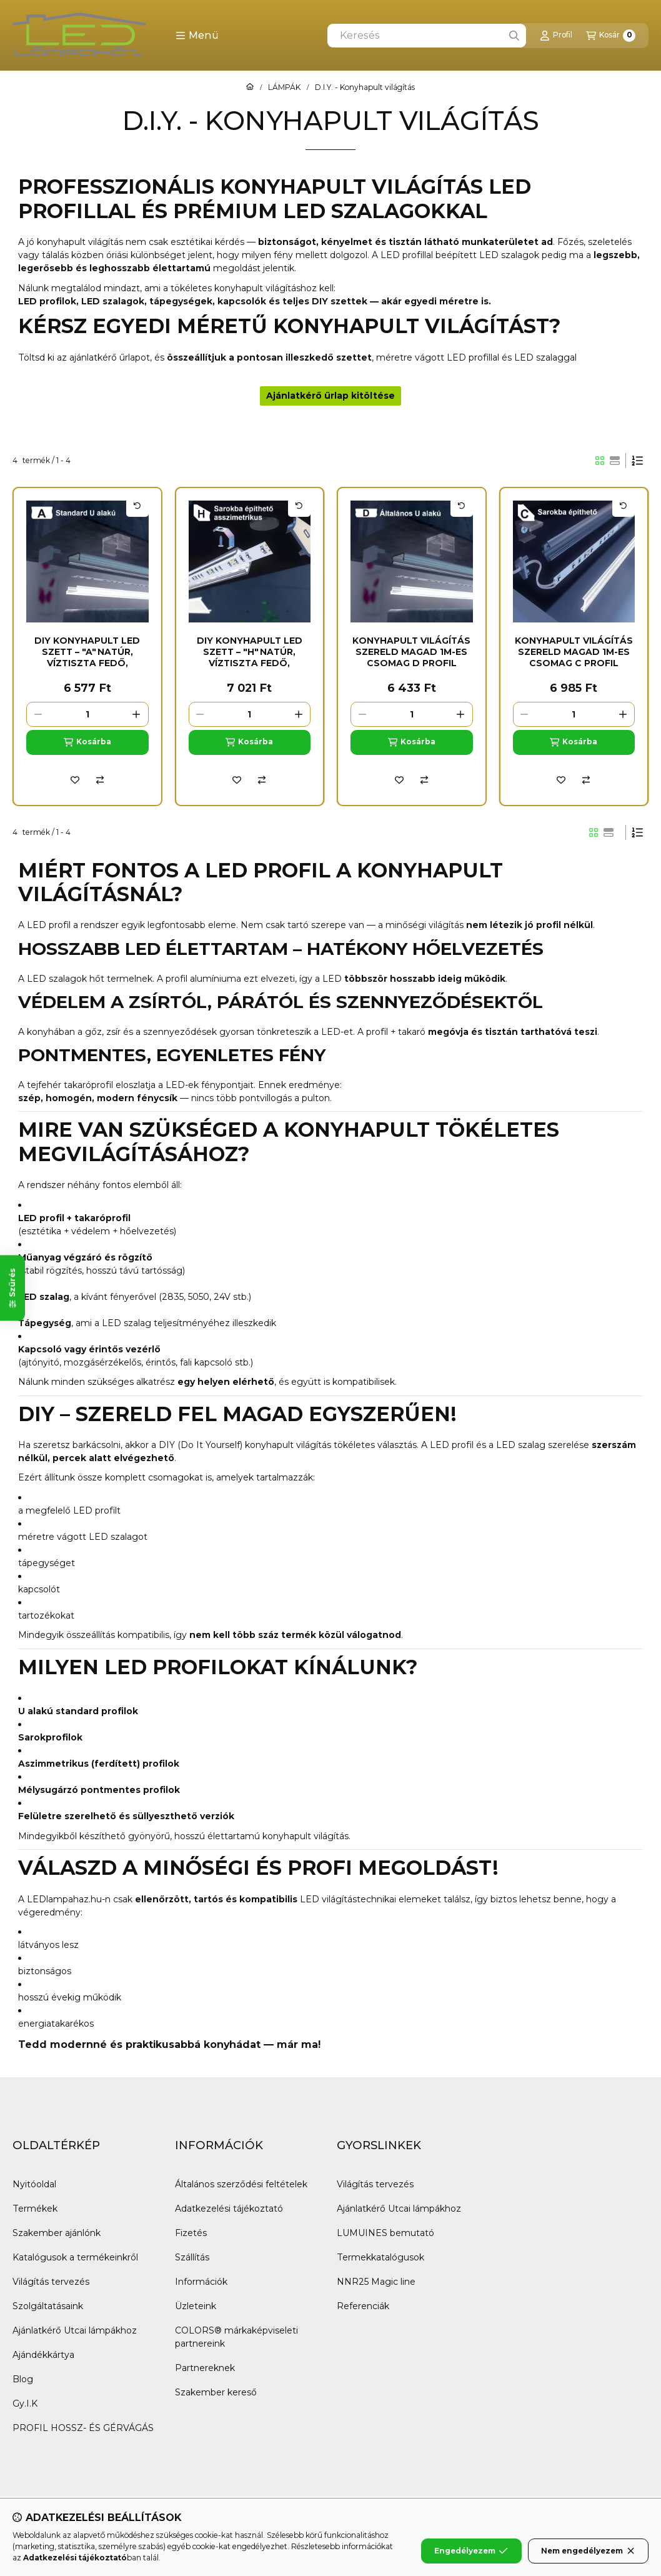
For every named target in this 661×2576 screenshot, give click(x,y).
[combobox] (427, 35)
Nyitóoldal (34, 2184)
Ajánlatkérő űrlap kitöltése (330, 395)
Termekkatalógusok (380, 2257)
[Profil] (556, 35)
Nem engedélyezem (588, 2551)
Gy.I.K (24, 2403)
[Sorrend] (637, 460)
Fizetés (191, 2233)
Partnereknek (205, 2368)
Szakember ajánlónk (56, 2233)
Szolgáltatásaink (47, 2306)
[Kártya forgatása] (137, 505)
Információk (201, 2281)
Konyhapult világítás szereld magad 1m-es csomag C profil (574, 652)
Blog (22, 2379)
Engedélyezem (471, 2551)
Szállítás (192, 2257)
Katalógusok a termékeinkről (75, 2257)
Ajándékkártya (43, 2354)
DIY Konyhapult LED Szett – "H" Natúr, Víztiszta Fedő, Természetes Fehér (249, 658)
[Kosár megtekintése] (610, 35)
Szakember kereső (216, 2392)
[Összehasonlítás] (99, 779)
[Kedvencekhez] (74, 779)
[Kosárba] (87, 742)
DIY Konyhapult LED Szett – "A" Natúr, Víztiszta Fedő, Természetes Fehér (87, 658)
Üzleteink (195, 2306)
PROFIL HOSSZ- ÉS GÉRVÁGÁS (83, 2428)
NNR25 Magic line (376, 2281)
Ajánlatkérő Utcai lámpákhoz (74, 2330)
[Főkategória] (250, 87)
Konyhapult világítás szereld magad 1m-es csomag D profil (411, 652)
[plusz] (137, 714)
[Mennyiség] (87, 714)
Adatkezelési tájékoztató (229, 2208)
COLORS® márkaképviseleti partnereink (236, 2337)
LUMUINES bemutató (385, 2233)
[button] (197, 35)
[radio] (614, 460)
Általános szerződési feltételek (241, 2184)
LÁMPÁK (284, 87)
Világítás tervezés (50, 2281)
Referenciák (363, 2306)
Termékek (34, 2208)
